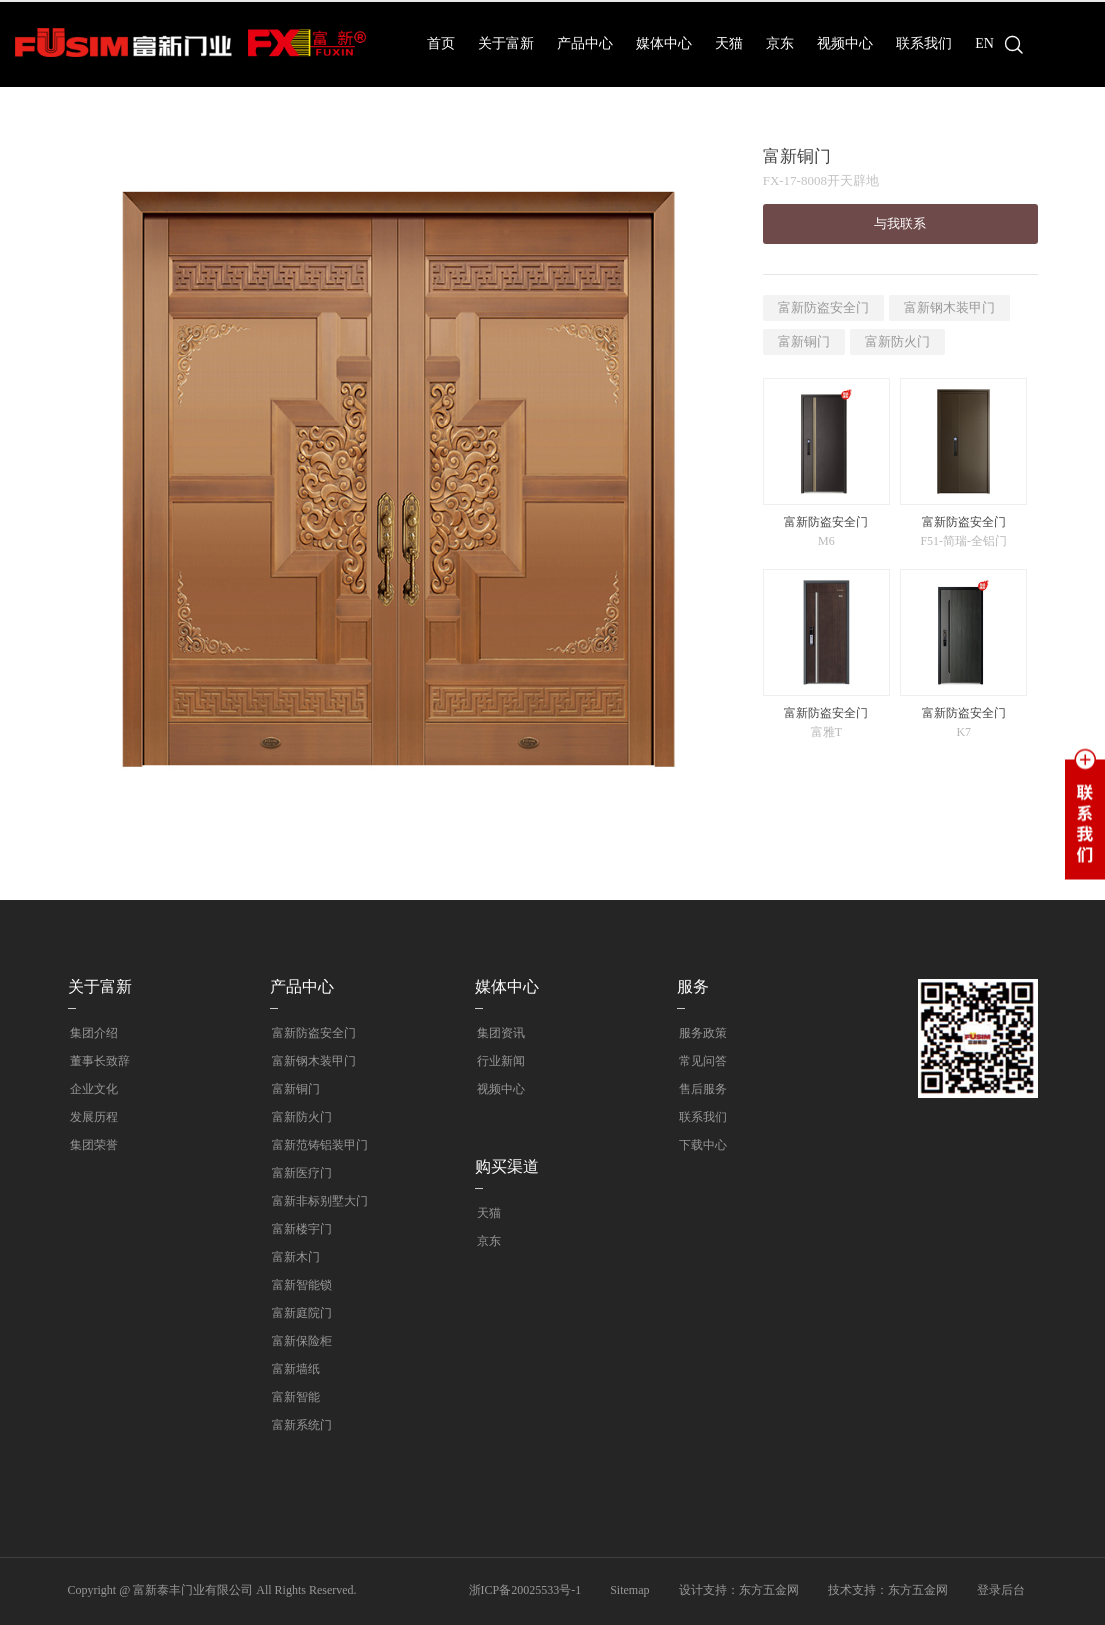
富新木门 (294, 1257)
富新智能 (294, 1397)
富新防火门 (897, 341)
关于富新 (506, 43)
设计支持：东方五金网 (739, 1590)
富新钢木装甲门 (949, 307)
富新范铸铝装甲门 (318, 1145)
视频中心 (845, 43)
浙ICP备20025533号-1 (525, 1590)
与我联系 (900, 223)
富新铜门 (804, 341)
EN (984, 43)
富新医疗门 (300, 1173)
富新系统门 (300, 1425)
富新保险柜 (300, 1341)
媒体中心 (664, 43)
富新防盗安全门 (823, 307)
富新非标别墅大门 (318, 1201)
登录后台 (1001, 1590)
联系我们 (924, 43)
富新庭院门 (300, 1313)
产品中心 (585, 43)
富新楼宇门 (300, 1229)
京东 (780, 43)
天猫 (729, 43)
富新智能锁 (300, 1285)
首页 (441, 43)
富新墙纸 (294, 1369)
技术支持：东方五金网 (888, 1590)
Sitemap (629, 1590)
